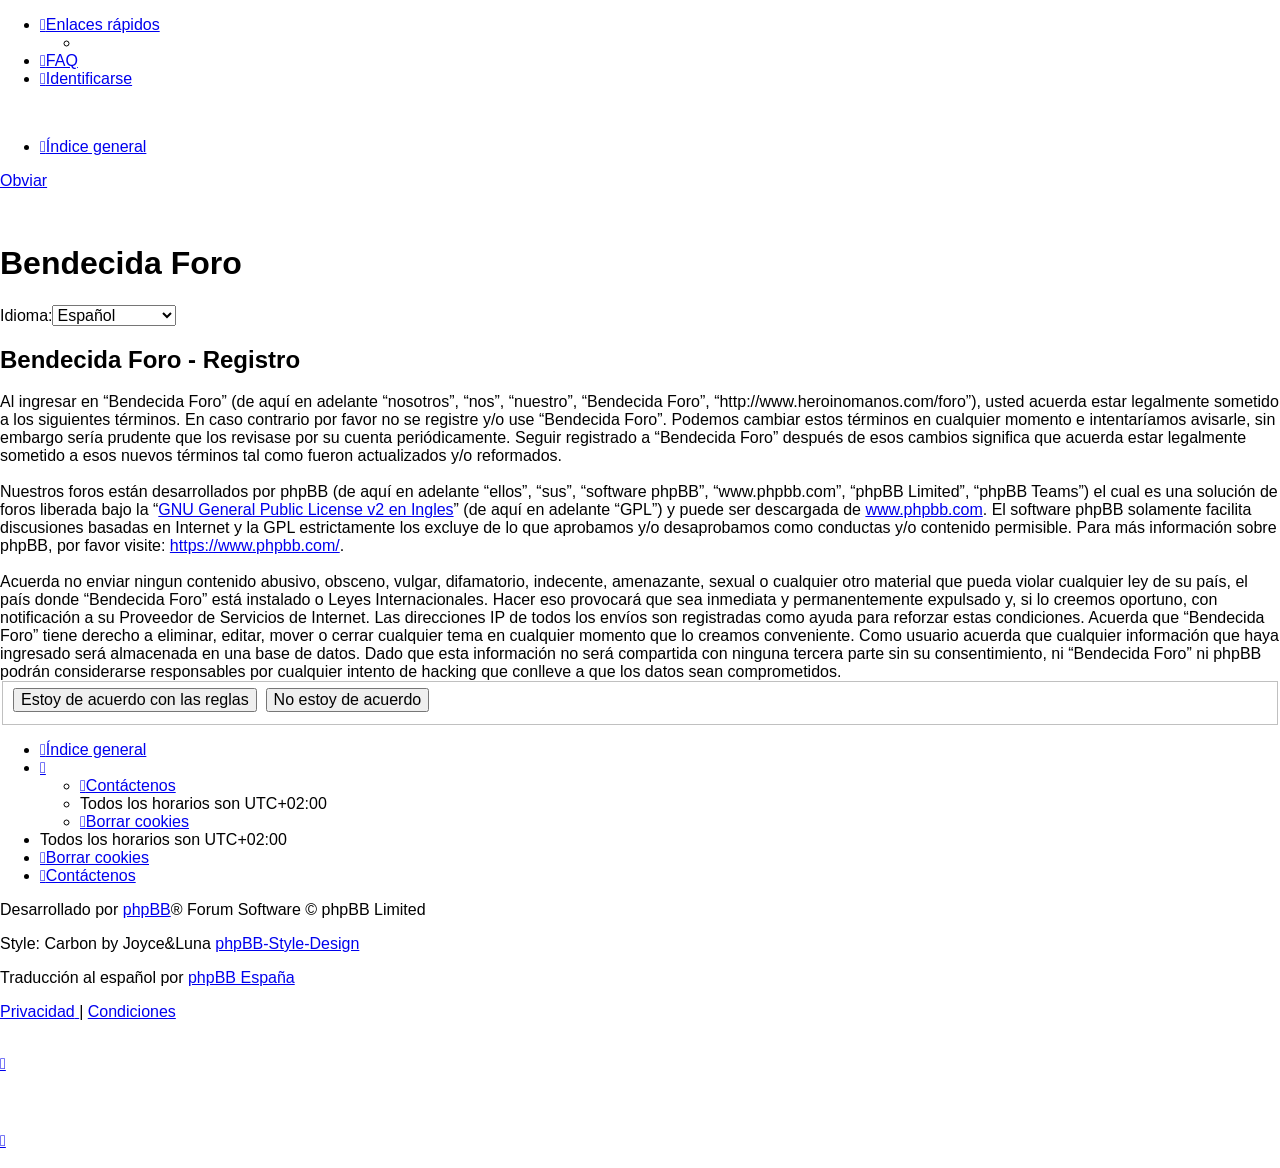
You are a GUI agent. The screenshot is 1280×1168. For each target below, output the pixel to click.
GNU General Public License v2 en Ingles (305, 509)
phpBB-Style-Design (287, 943)
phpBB (147, 909)
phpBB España (241, 977)
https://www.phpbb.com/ (255, 545)
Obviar (23, 180)
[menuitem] (59, 60)
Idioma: (26, 315)
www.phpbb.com (923, 509)
